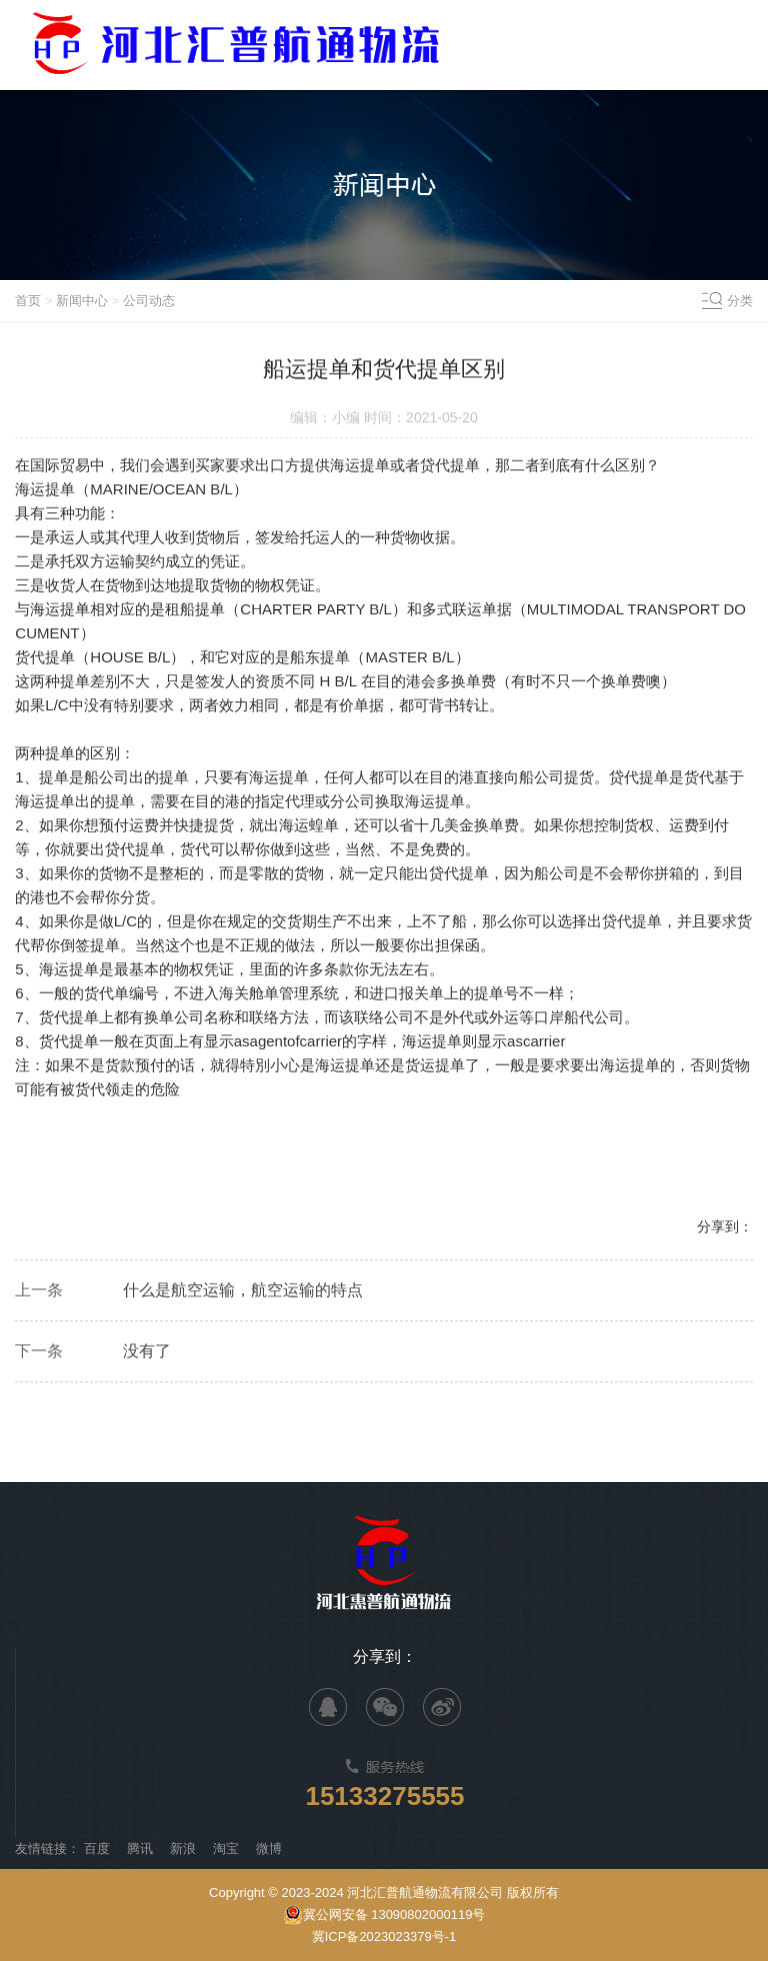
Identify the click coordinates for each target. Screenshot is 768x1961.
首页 (28, 300)
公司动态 (149, 300)
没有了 (147, 1352)
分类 (740, 300)
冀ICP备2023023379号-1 (384, 1936)
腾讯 (140, 1848)
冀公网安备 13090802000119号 (384, 1914)
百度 (97, 1848)
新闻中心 (82, 300)
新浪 (183, 1848)
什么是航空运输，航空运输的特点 (243, 1291)
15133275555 (384, 1796)
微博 (269, 1848)
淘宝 (226, 1848)
